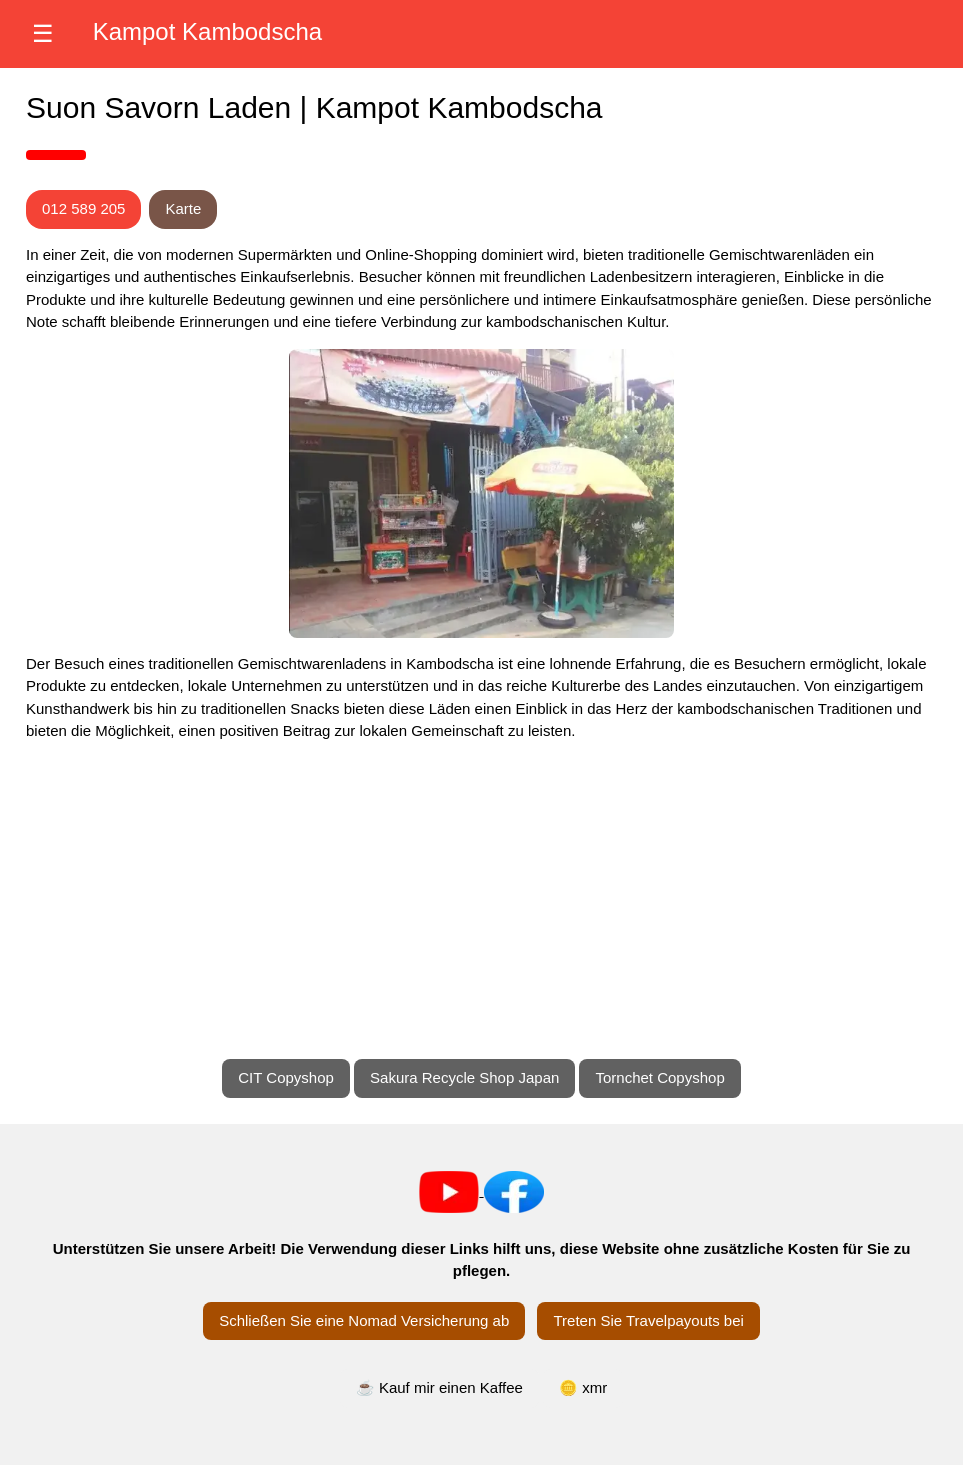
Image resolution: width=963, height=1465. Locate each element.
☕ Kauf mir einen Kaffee (439, 1387)
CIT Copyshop (286, 1077)
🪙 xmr (583, 1387)
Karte (183, 208)
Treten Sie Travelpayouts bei (648, 1320)
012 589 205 (83, 208)
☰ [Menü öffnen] (43, 33)
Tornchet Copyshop (659, 1077)
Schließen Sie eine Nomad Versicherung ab (364, 1320)
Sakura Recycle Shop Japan (464, 1077)
